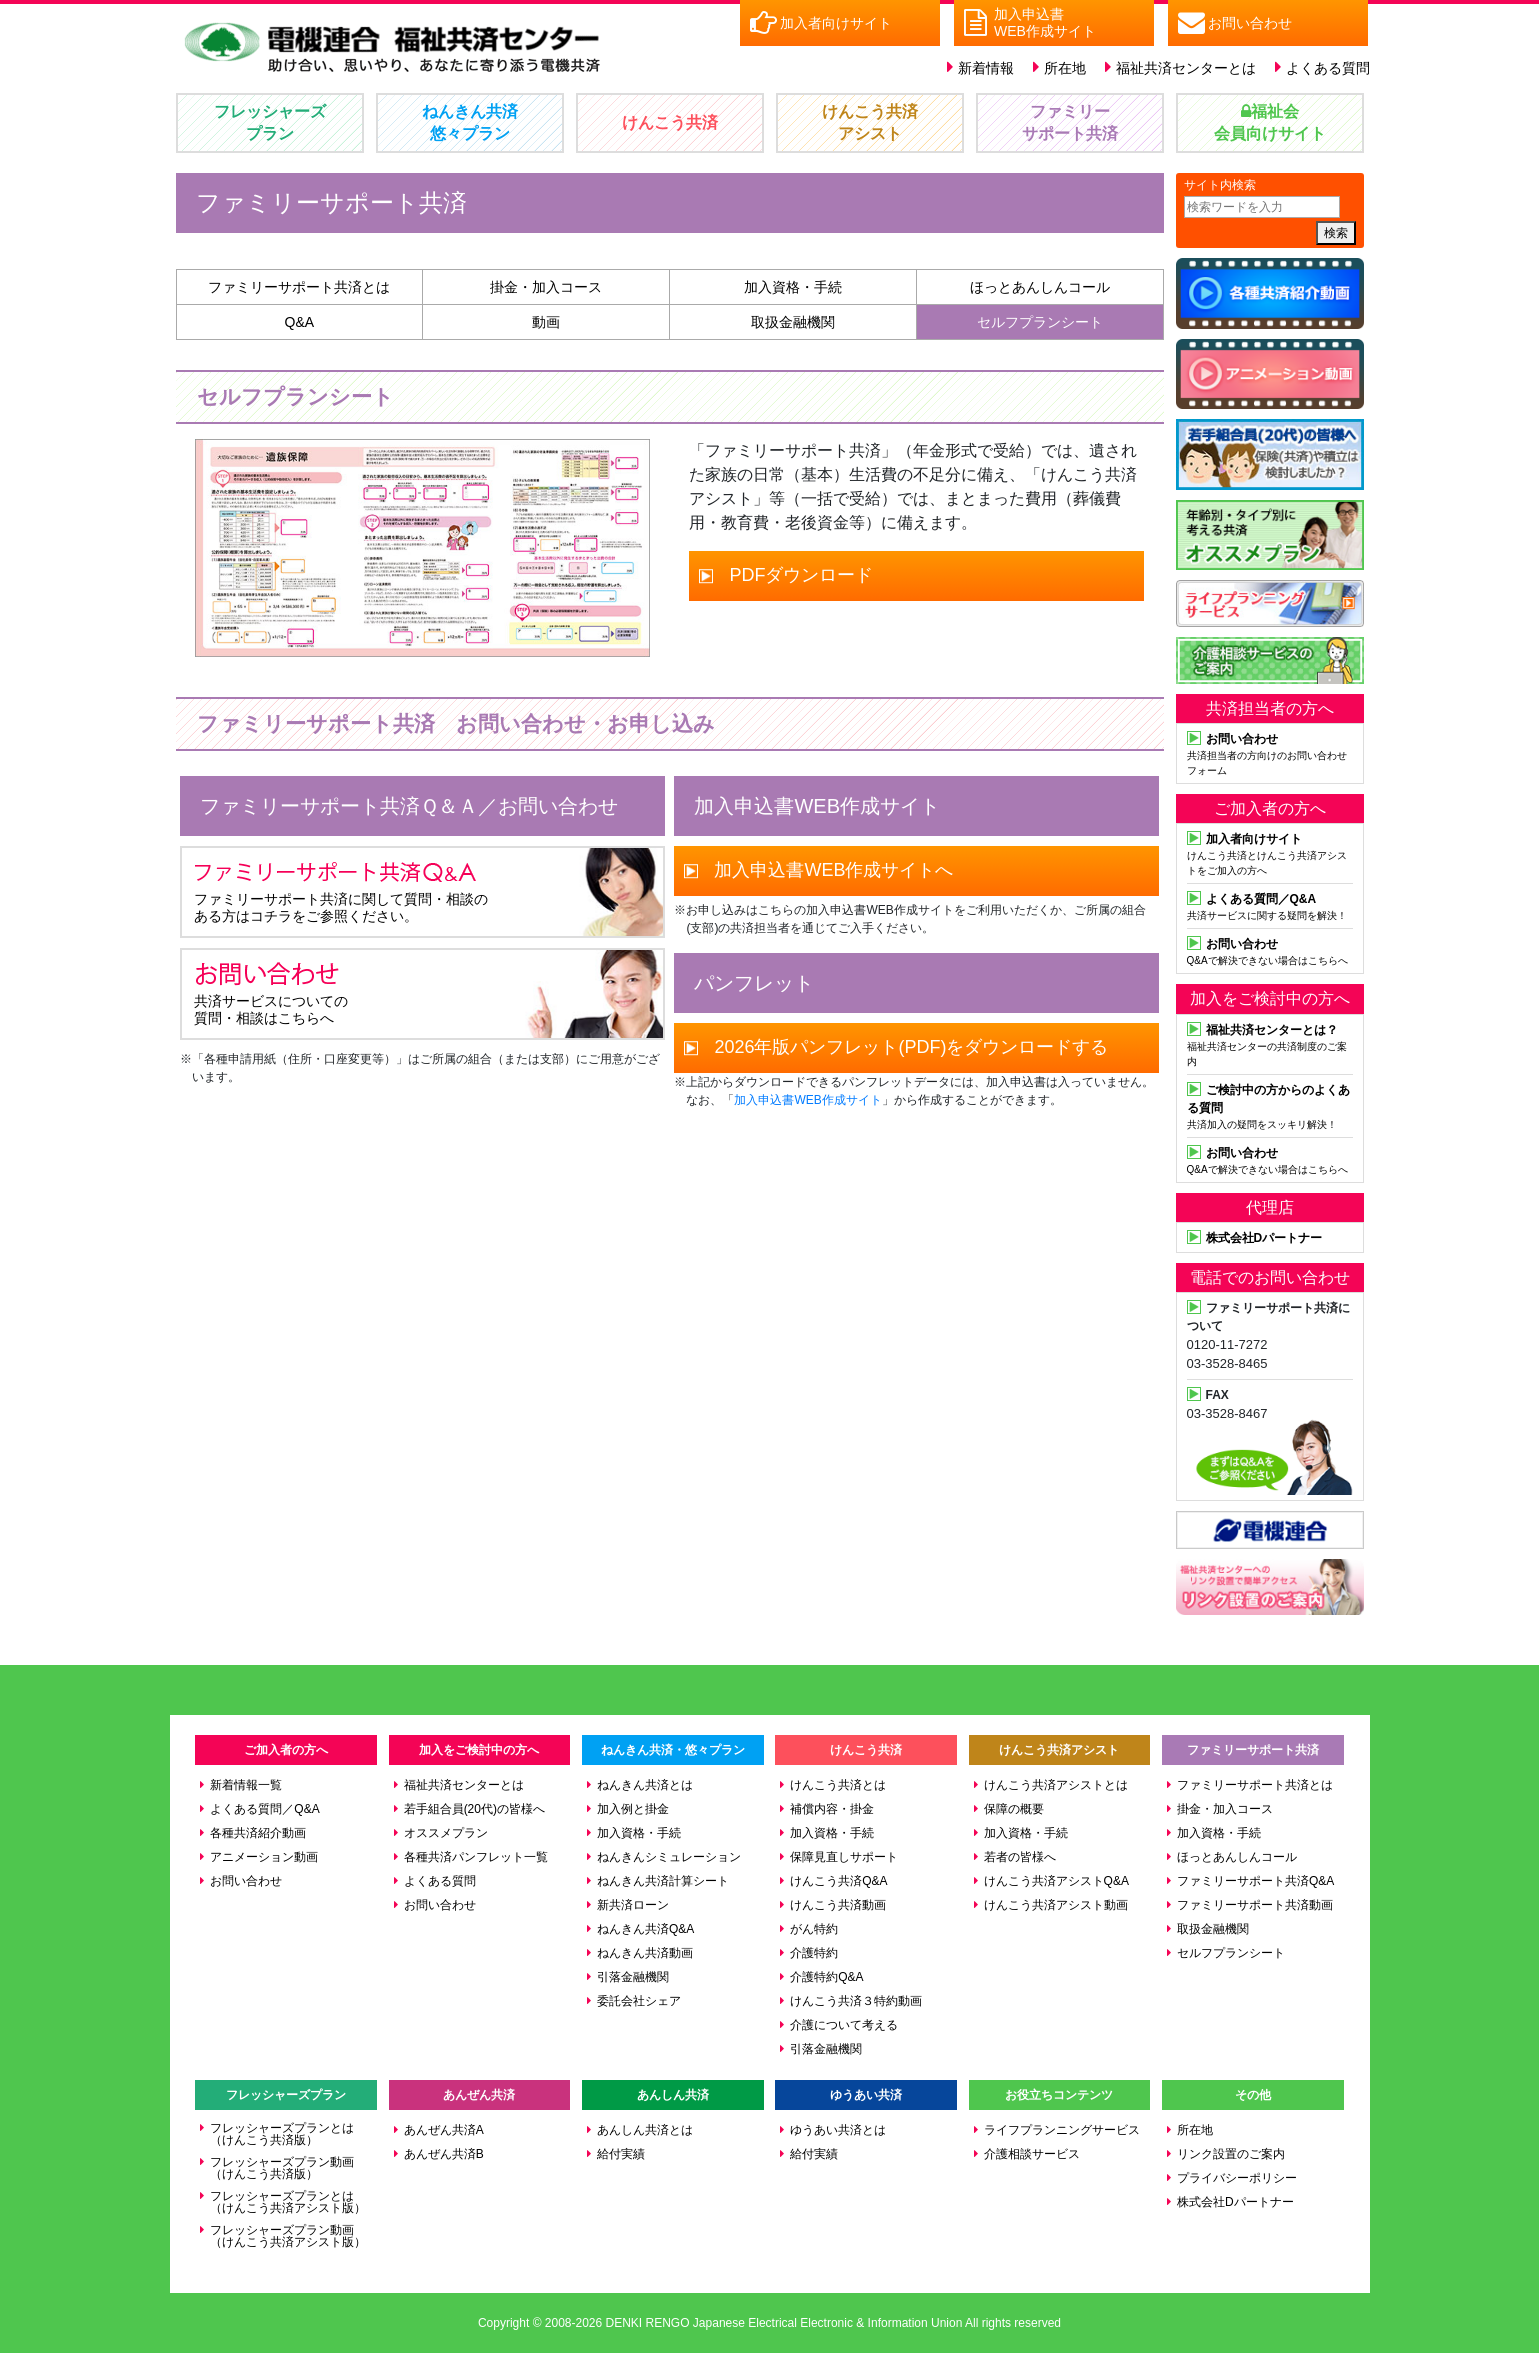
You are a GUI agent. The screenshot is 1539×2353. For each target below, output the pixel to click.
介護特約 (814, 1953)
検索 (1336, 233)
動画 (546, 322)
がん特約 (814, 1929)
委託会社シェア (639, 2001)
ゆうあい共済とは (838, 2130)
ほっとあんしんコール (1040, 287)
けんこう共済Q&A (838, 1881)
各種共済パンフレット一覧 (476, 1857)
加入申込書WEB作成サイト (807, 1100)
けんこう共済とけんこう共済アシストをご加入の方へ (1270, 852)
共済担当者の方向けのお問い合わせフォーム (1270, 752)
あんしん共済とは (645, 2130)
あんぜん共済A (444, 2130)
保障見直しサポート (844, 1857)
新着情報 (986, 68)
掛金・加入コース (546, 287)
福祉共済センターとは (1186, 68)
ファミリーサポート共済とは (299, 287)
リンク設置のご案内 (1231, 2154)
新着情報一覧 (246, 1785)
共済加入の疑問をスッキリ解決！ (1270, 1105)
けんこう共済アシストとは (1056, 1785)
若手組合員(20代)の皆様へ (474, 1809)
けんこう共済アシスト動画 (1056, 1905)
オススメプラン (446, 1833)
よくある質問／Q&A (264, 1809)
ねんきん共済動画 (645, 1953)
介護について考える (844, 2025)
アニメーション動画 (264, 1857)
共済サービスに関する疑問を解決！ (1270, 905)
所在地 (1065, 68)
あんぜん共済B (444, 2154)
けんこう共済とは (838, 1785)
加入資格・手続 (793, 287)
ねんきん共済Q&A (645, 1929)
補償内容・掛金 (832, 1809)
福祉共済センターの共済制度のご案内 (1270, 1043)
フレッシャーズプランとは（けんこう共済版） (282, 2134)
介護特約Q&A (826, 1977)
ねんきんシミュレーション (669, 1857)
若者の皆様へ (1020, 1857)
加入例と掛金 (633, 1809)
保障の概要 (1014, 1809)
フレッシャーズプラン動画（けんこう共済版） (282, 2168)
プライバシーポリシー (1237, 2178)
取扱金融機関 (793, 322)
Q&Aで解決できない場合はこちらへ (1270, 950)
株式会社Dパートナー (1235, 2202)
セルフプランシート (1040, 322)
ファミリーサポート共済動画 (1255, 1905)
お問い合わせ (246, 1881)
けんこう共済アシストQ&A (1056, 1881)
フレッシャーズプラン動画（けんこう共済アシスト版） (288, 2236)
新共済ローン (633, 1905)
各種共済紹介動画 (258, 1833)
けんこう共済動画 (838, 1905)
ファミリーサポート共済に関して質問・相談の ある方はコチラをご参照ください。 (341, 891)
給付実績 (621, 2154)
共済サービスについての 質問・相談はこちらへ (286, 993)
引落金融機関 (633, 1977)
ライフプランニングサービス (1062, 2130)
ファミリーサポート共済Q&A (1255, 1881)
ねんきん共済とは (645, 1785)
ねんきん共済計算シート (663, 1881)
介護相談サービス (1032, 2154)
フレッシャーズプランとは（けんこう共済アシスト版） (288, 2202)
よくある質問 (1328, 68)
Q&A (300, 322)
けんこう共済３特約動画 (856, 2001)
